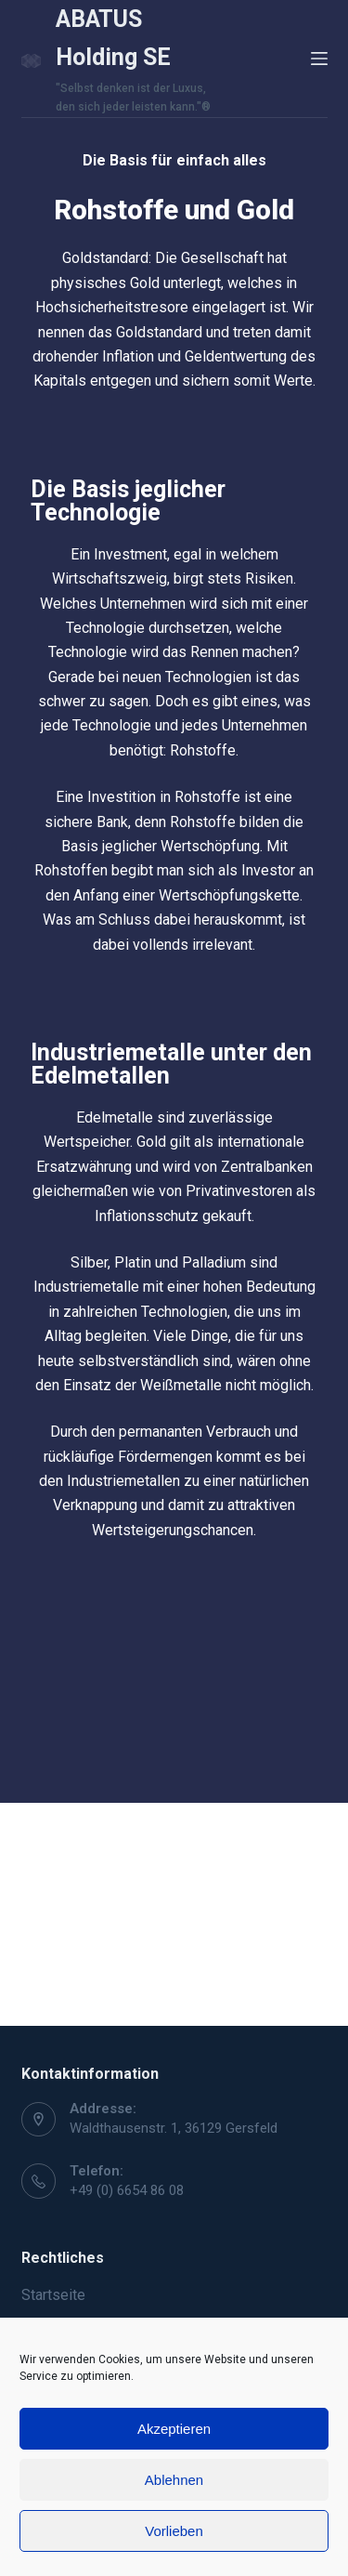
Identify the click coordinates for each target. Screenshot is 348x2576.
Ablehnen (174, 2480)
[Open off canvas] (319, 58)
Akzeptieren (174, 2429)
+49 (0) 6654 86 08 (127, 2190)
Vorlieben (174, 2531)
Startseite (53, 2295)
